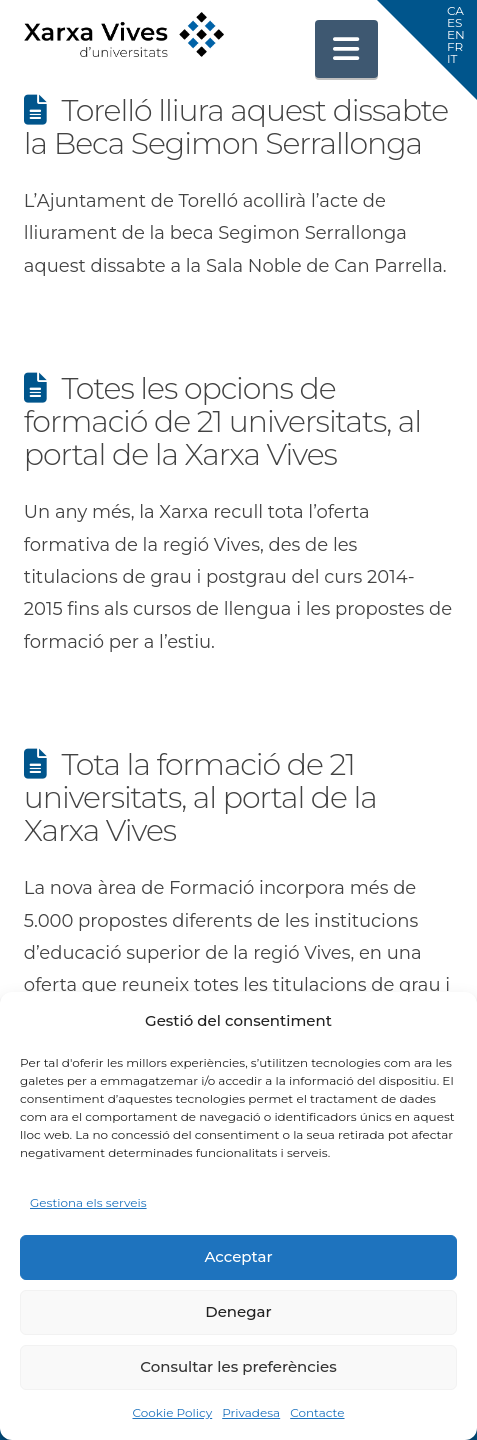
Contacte (317, 1412)
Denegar (238, 1311)
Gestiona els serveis (88, 1202)
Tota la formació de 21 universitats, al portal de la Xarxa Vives (200, 797)
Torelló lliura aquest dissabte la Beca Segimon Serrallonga (236, 127)
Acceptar (238, 1256)
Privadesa (251, 1412)
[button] (347, 49)
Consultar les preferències (238, 1366)
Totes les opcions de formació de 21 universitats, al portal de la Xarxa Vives (222, 421)
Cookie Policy (172, 1412)
